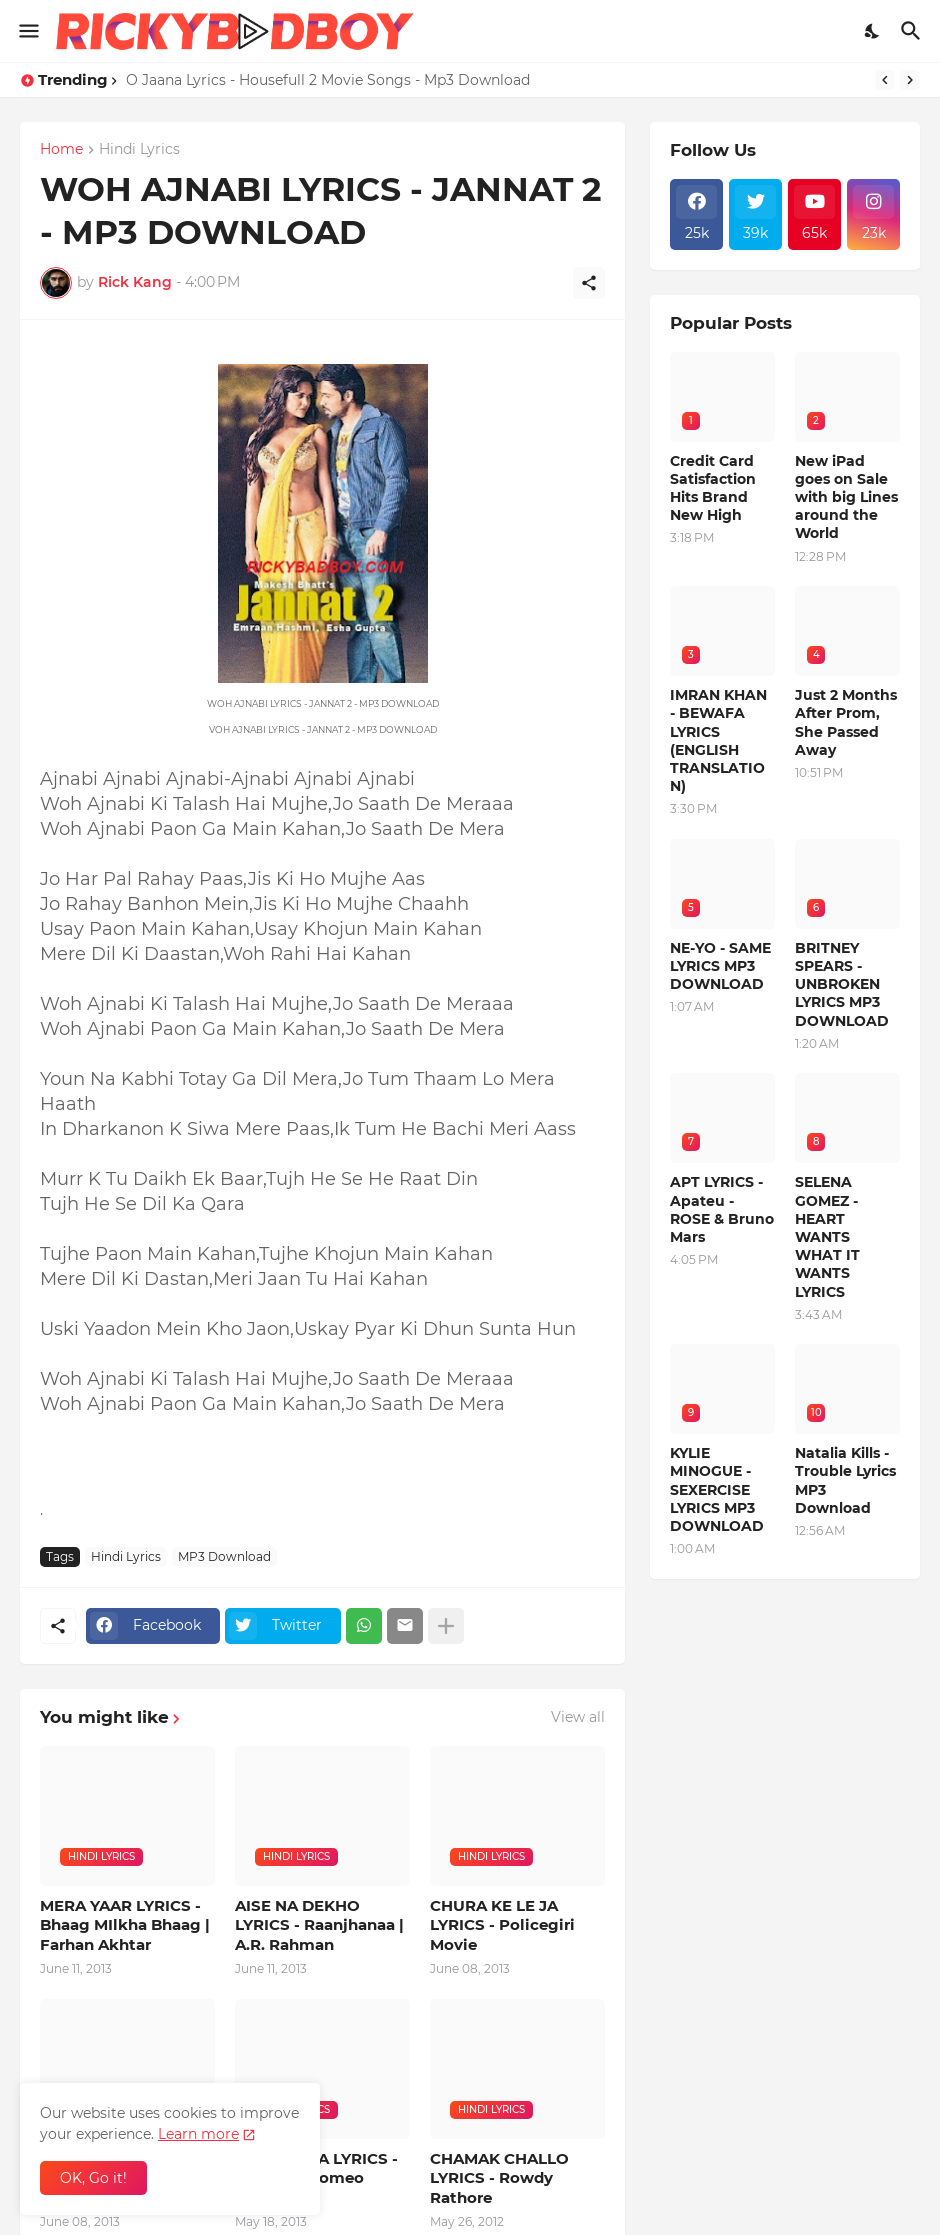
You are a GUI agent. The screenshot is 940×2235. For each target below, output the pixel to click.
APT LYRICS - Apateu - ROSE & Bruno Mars (722, 1209)
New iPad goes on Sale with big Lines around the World (846, 497)
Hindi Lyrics (139, 150)
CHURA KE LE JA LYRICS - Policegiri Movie (502, 1925)
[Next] (910, 80)
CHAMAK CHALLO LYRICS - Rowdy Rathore (499, 2178)
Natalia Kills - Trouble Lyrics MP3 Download (845, 1480)
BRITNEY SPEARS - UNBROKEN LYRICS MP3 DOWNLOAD (842, 984)
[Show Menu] (27, 31)
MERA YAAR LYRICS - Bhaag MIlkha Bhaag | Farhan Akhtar (125, 1925)
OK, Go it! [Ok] (93, 2178)
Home (61, 150)
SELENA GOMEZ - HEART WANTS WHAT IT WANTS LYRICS (827, 1236)
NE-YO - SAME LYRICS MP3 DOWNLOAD (720, 966)
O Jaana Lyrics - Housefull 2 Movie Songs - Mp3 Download (328, 80)
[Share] (589, 283)
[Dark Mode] (873, 31)
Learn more (198, 2134)
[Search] (913, 31)
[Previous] (885, 80)
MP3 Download (224, 1556)
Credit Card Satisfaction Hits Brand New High (713, 488)
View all (578, 1717)
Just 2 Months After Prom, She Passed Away (846, 722)
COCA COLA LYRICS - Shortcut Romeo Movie (316, 2178)
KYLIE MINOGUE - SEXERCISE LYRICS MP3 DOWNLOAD (717, 1489)
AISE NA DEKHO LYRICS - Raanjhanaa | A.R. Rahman (319, 1925)
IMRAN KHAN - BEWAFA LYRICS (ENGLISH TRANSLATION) (718, 740)
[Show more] (446, 1626)
